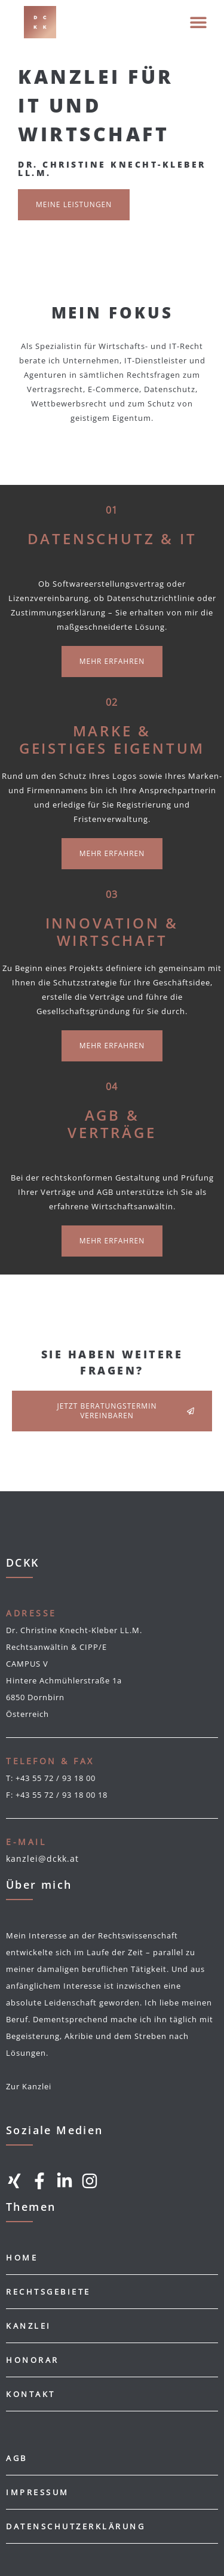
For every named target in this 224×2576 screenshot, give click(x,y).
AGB (16, 2458)
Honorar (32, 2359)
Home (22, 2257)
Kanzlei (28, 2325)
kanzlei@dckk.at (42, 1858)
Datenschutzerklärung (75, 2526)
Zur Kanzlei (28, 2086)
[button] (198, 21)
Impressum (37, 2492)
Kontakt (31, 2394)
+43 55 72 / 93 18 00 (56, 1778)
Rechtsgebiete (48, 2291)
